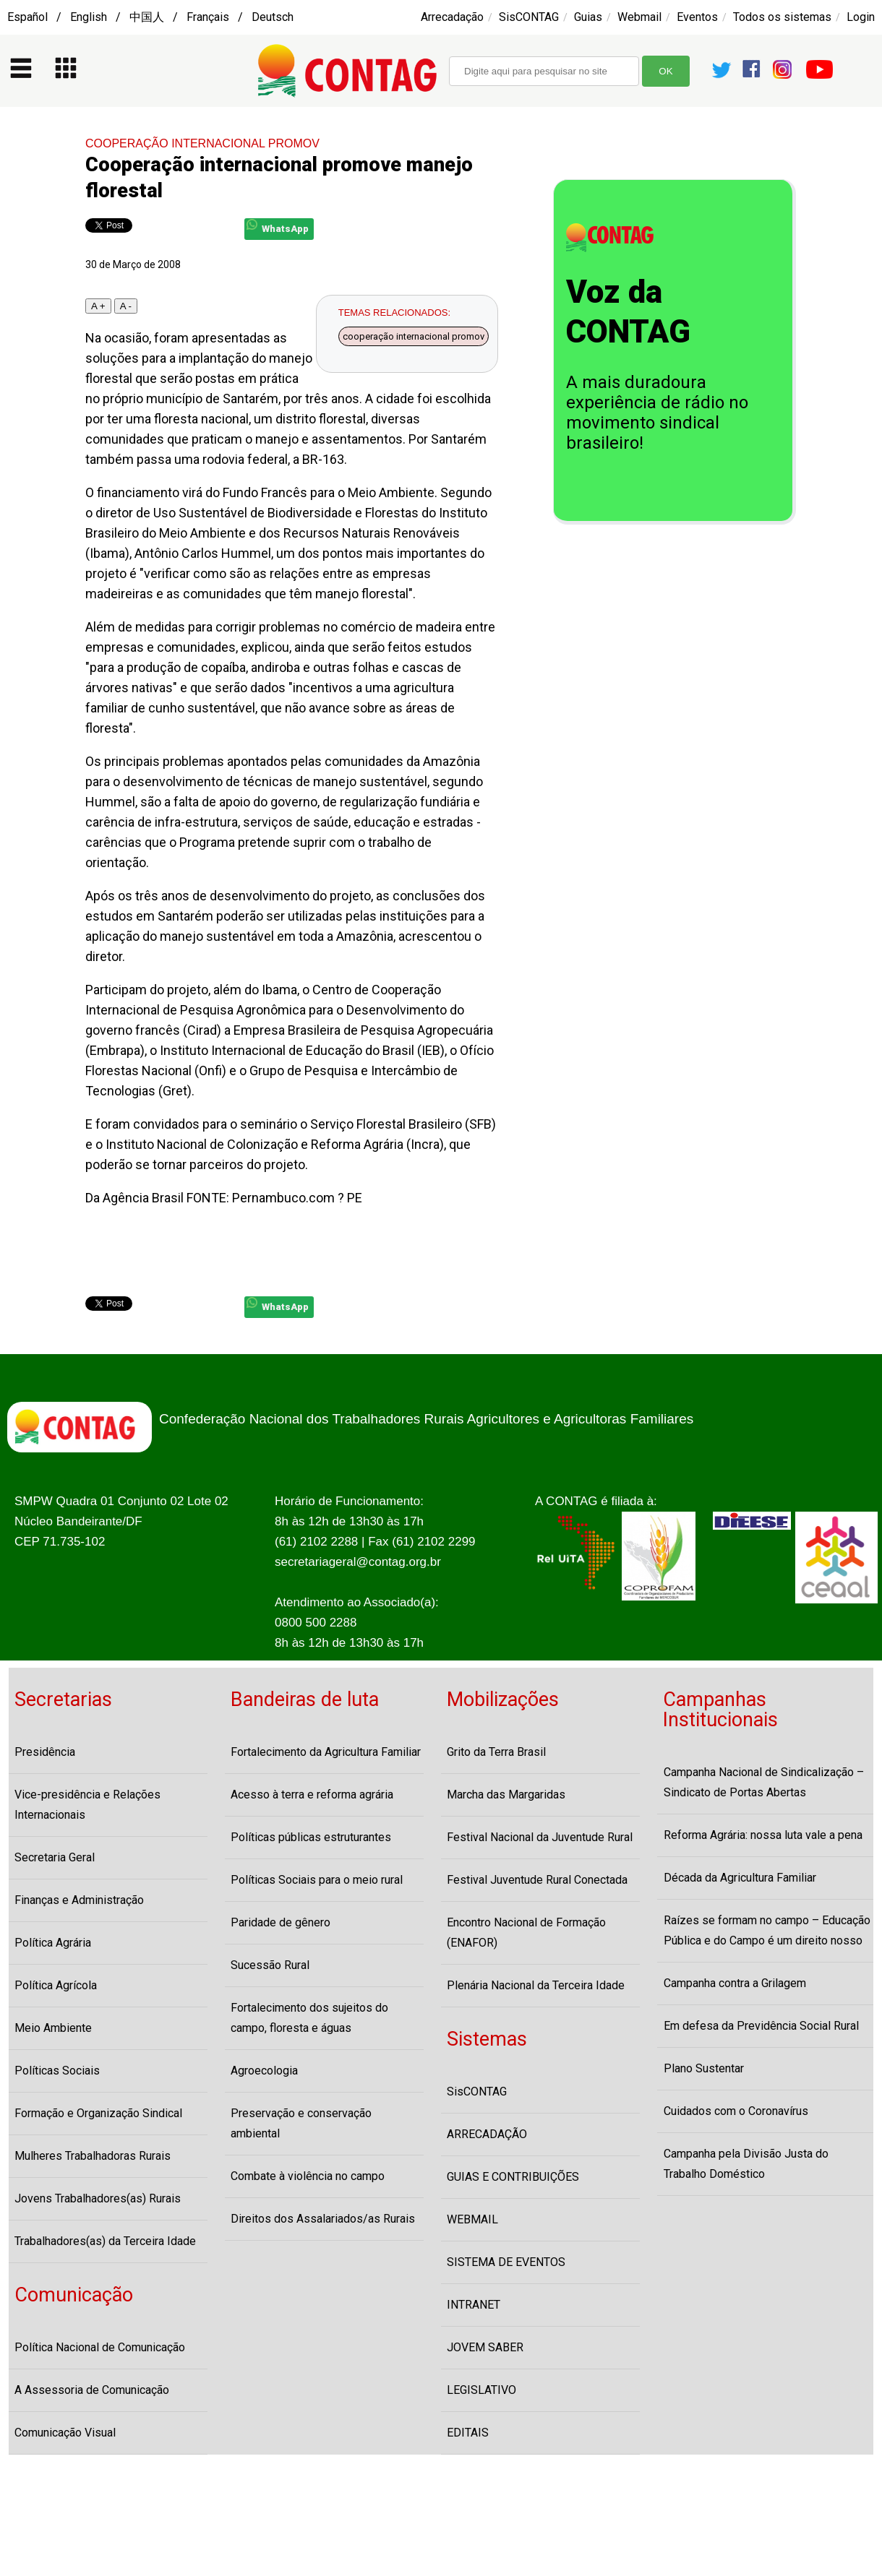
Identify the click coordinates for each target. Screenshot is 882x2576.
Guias (588, 17)
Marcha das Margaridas (506, 1794)
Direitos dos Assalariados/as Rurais (323, 2219)
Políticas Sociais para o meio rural (317, 1880)
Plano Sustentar (704, 2068)
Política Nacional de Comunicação (99, 2347)
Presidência (44, 1752)
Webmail (639, 17)
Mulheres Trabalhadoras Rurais (92, 2156)
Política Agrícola (55, 1985)
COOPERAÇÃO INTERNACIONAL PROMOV (202, 143)
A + (98, 306)
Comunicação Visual (65, 2432)
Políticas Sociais (57, 2070)
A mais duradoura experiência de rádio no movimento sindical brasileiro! (657, 412)
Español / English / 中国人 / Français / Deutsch (150, 17)
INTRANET (473, 2305)
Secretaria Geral (54, 1857)
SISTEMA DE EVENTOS (506, 2262)
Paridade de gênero (280, 1922)
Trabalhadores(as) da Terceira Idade (105, 2241)
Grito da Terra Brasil (496, 1752)
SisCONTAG (529, 17)
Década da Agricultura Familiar (740, 1877)
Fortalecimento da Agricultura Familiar (326, 1752)
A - (126, 306)
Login (861, 17)
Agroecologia (264, 2070)
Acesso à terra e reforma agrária (312, 1794)
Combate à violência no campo (308, 2176)
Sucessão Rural (270, 1965)
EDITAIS (468, 2432)
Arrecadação (452, 17)
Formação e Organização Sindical (98, 2113)
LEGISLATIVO (481, 2390)
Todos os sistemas (782, 17)
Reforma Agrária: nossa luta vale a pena (763, 1835)
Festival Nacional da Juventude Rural (540, 1837)
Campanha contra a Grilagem (735, 1983)
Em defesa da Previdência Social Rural (761, 2026)
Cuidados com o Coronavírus (736, 2111)
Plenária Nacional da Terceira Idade (536, 1985)
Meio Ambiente (53, 2028)
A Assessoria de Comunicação (91, 2390)
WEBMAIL (472, 2219)
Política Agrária (52, 1943)
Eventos (697, 17)
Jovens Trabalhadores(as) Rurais (97, 2198)
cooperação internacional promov (413, 336)
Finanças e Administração (79, 1900)
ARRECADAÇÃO (487, 2134)
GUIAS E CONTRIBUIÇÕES (513, 2177)
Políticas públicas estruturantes (311, 1837)
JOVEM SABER (485, 2347)
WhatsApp (278, 226)
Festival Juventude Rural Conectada (537, 1880)
